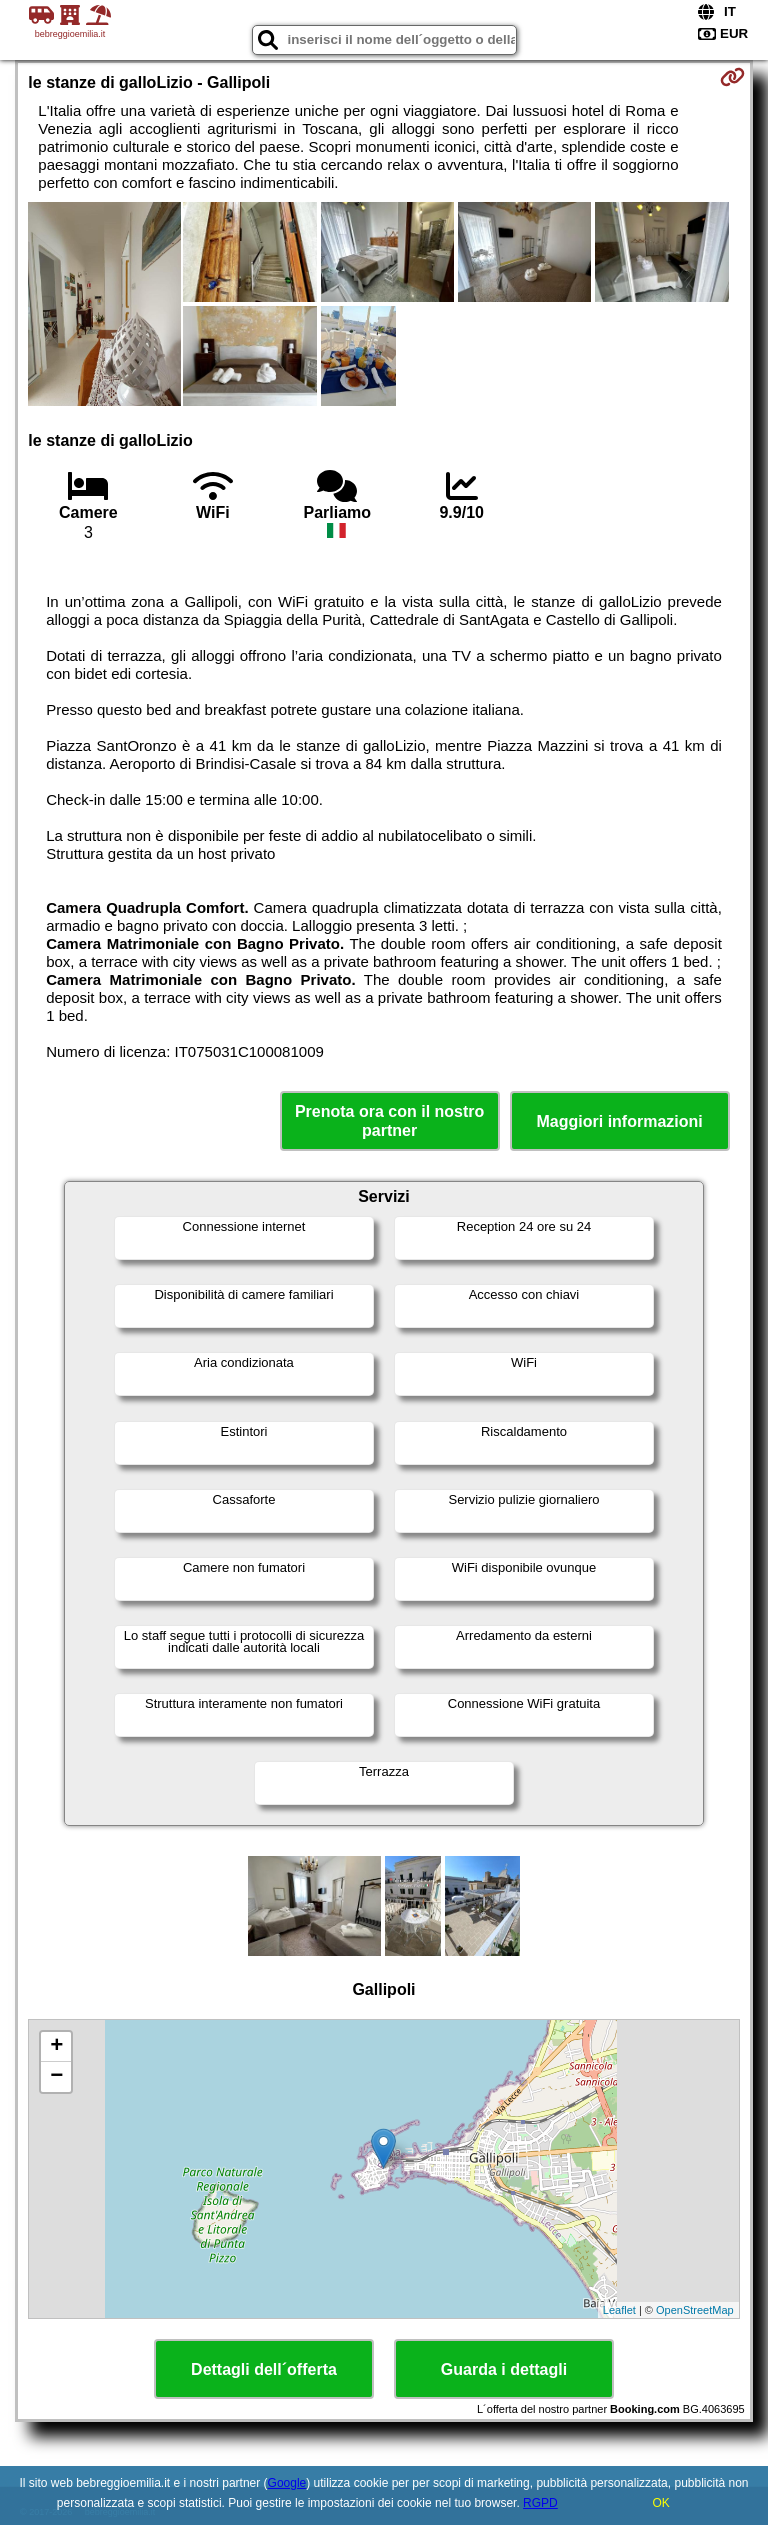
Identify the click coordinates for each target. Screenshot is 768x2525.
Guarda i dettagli (504, 2369)
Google (287, 2483)
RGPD (540, 2503)
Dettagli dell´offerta (264, 2369)
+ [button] (56, 2047)
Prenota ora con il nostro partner (389, 1121)
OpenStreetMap (695, 2310)
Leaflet (619, 2310)
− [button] (56, 2077)
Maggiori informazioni (620, 1121)
